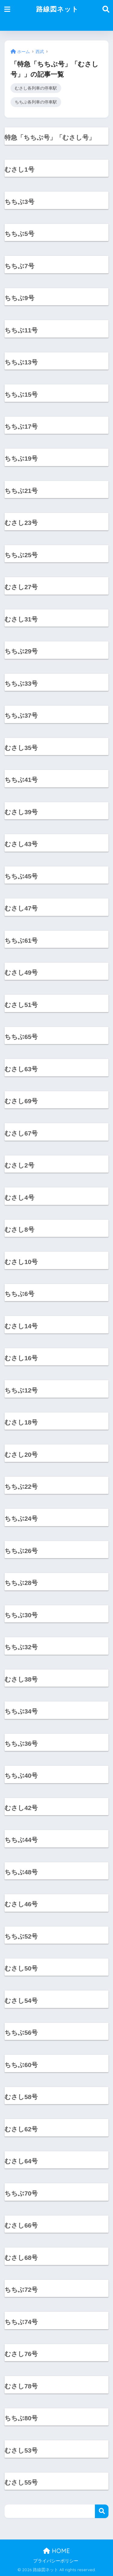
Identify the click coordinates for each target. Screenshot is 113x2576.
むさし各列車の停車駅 (36, 88)
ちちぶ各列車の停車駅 (36, 102)
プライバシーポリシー (55, 2561)
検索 (101, 2511)
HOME (56, 2551)
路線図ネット (57, 9)
